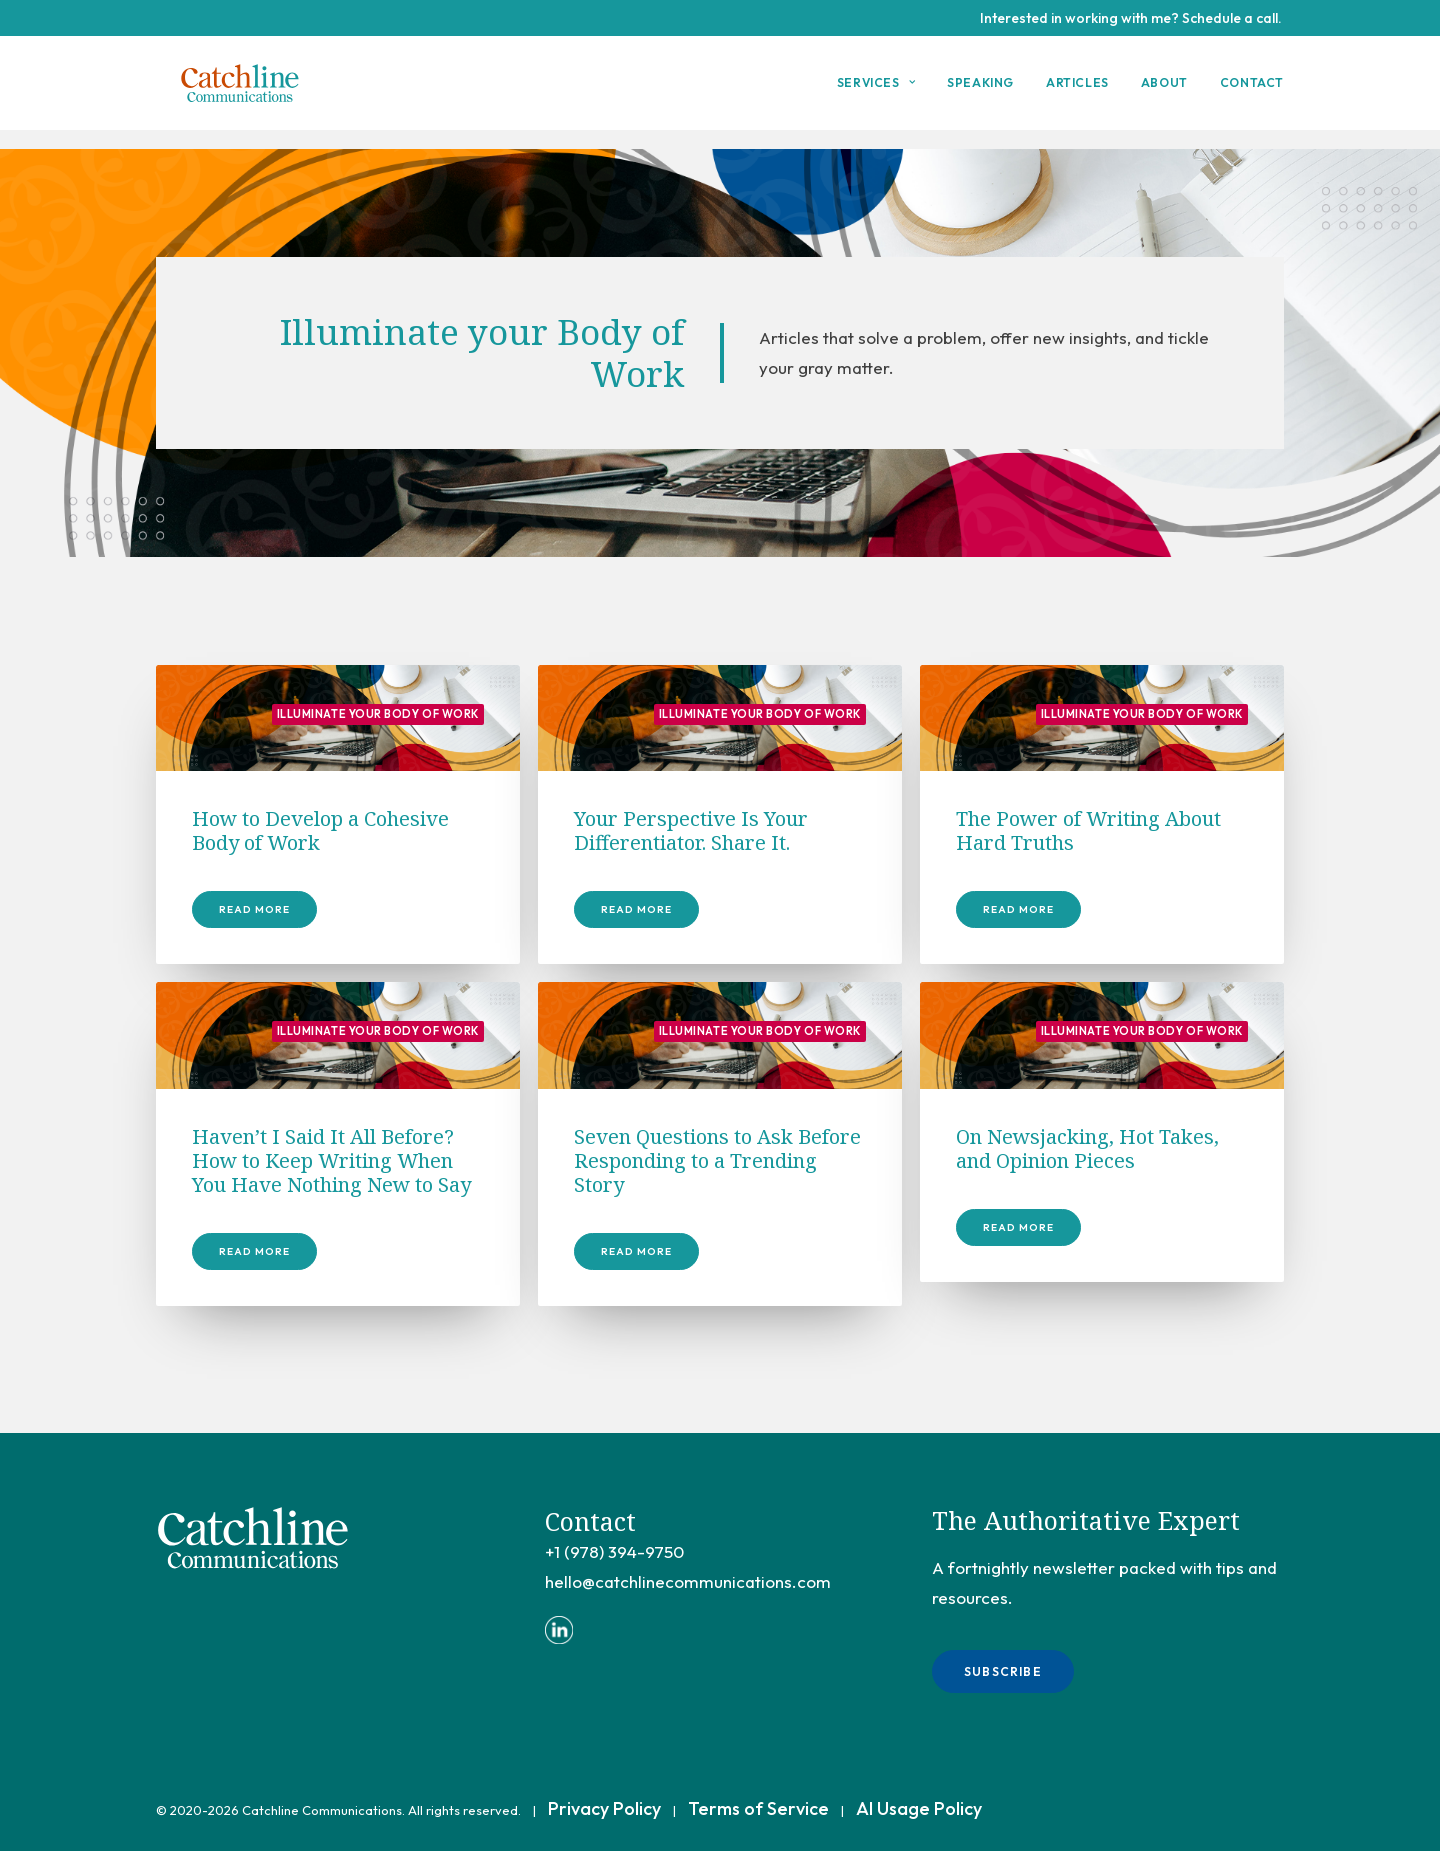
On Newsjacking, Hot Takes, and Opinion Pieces (1087, 1149)
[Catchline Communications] (246, 93)
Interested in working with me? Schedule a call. (1131, 18)
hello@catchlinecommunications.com (688, 1581)
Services (876, 92)
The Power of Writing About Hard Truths (1088, 831)
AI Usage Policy (919, 1808)
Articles (1077, 92)
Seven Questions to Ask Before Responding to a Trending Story (717, 1161)
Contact (1252, 92)
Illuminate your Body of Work (378, 715)
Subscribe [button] (1003, 1671)
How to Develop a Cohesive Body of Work (320, 831)
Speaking (980, 92)
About (1164, 92)
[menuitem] (883, 93)
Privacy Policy (604, 1808)
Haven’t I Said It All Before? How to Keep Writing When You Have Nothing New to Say (331, 1161)
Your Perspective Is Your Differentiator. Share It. (691, 831)
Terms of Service (758, 1808)
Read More (254, 910)
